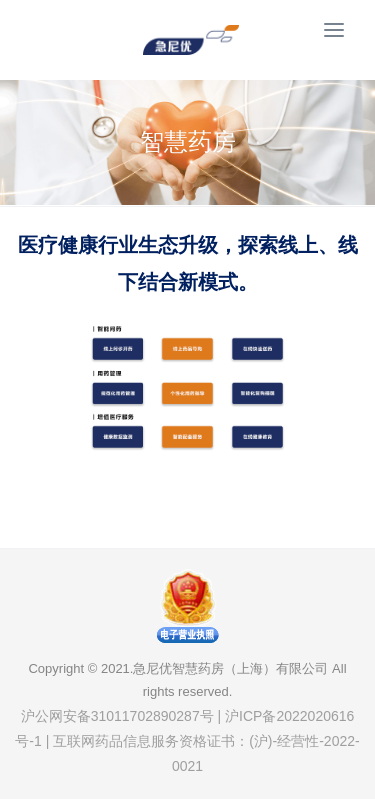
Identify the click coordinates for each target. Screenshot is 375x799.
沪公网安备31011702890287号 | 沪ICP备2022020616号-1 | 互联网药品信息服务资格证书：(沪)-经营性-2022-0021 (187, 741)
